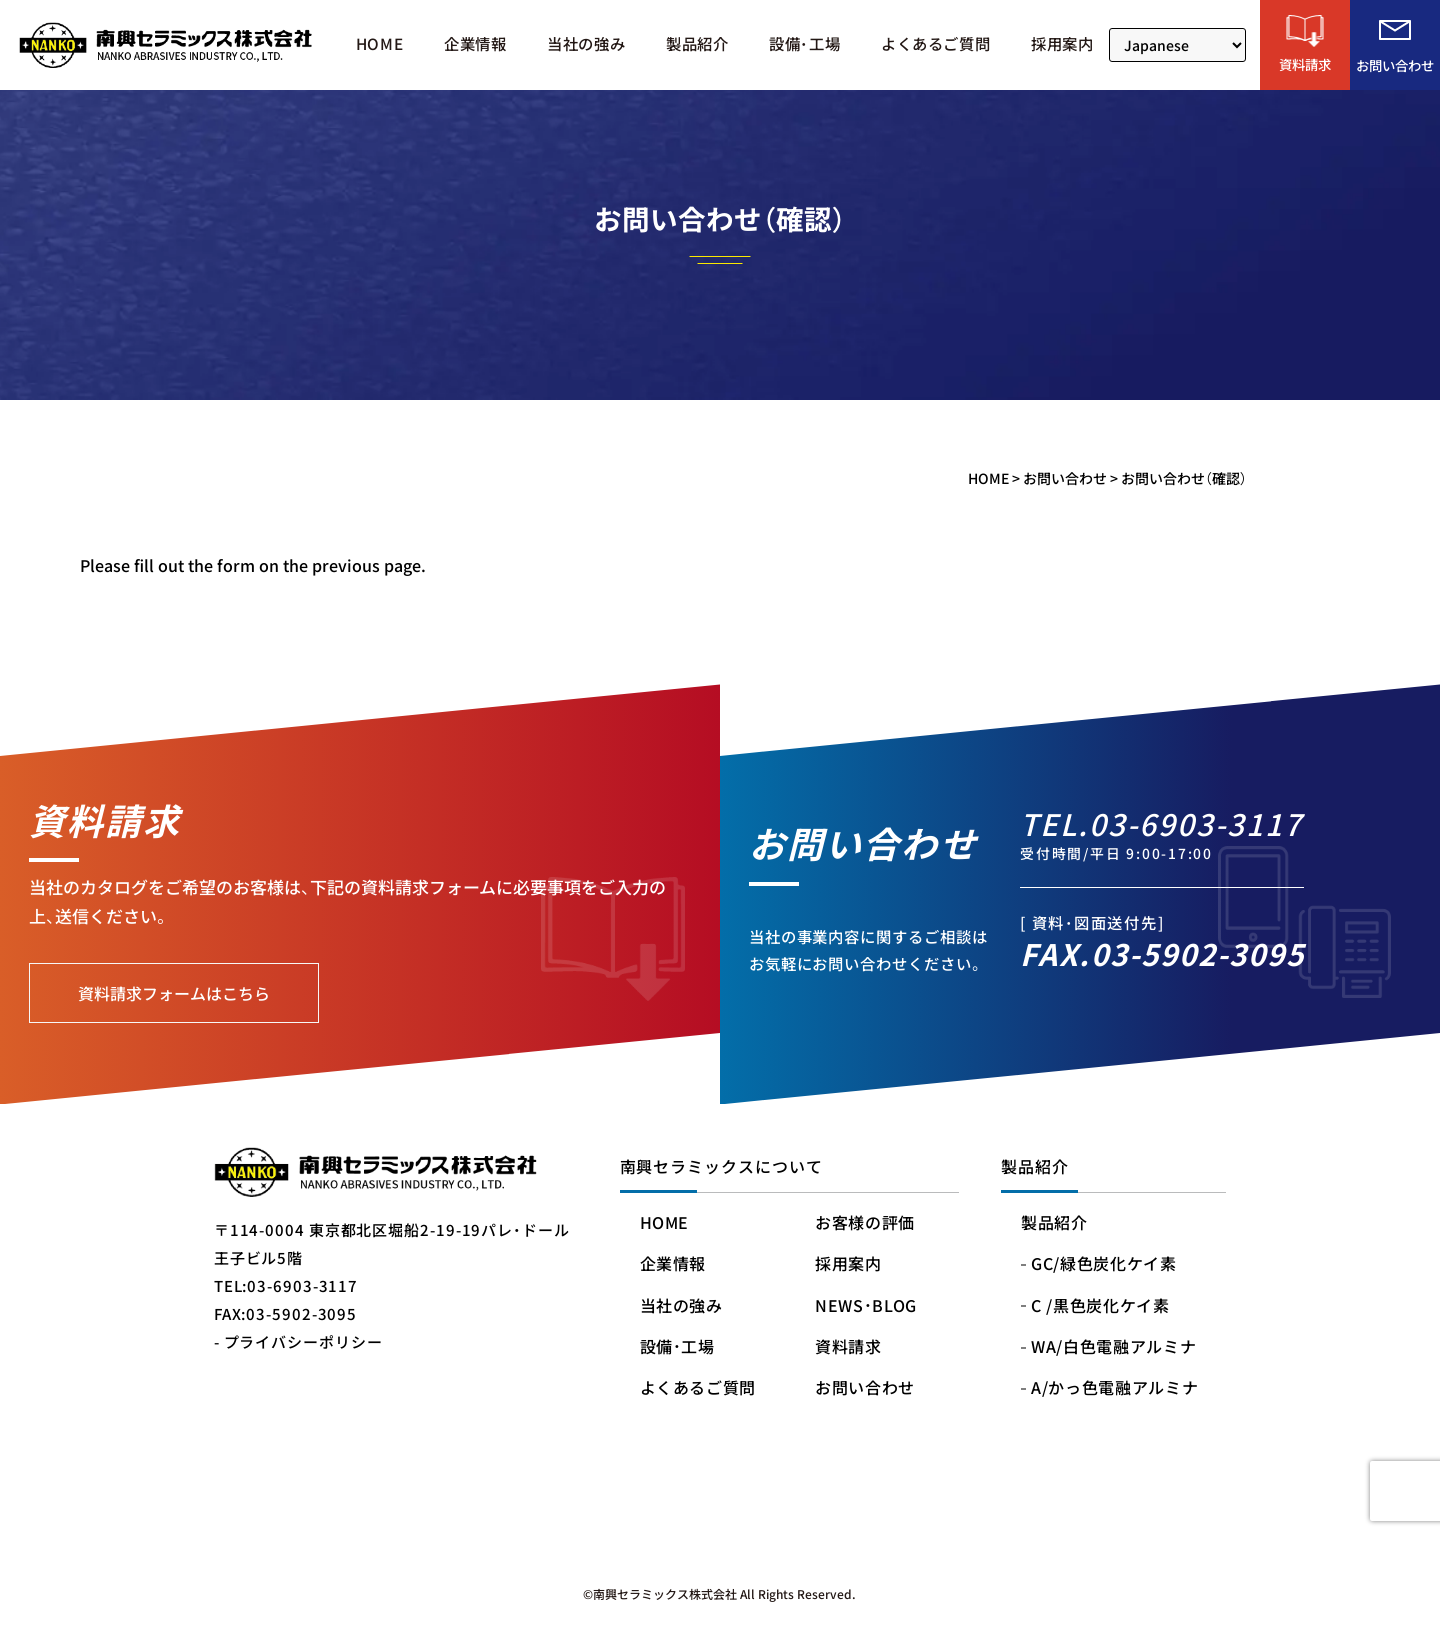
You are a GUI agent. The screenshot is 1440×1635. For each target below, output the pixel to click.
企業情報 (475, 44)
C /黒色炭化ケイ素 (1100, 1306)
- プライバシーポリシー (298, 1341)
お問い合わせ (865, 1388)
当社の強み (586, 44)
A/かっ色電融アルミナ (1114, 1388)
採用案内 (1062, 44)
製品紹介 (697, 44)
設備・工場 (804, 44)
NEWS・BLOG (866, 1306)
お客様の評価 (865, 1223)
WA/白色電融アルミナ (1113, 1347)
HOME (379, 44)
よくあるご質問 (935, 44)
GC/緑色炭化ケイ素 (1103, 1264)
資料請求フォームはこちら (174, 993)
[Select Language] (1177, 45)
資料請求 (848, 1347)
